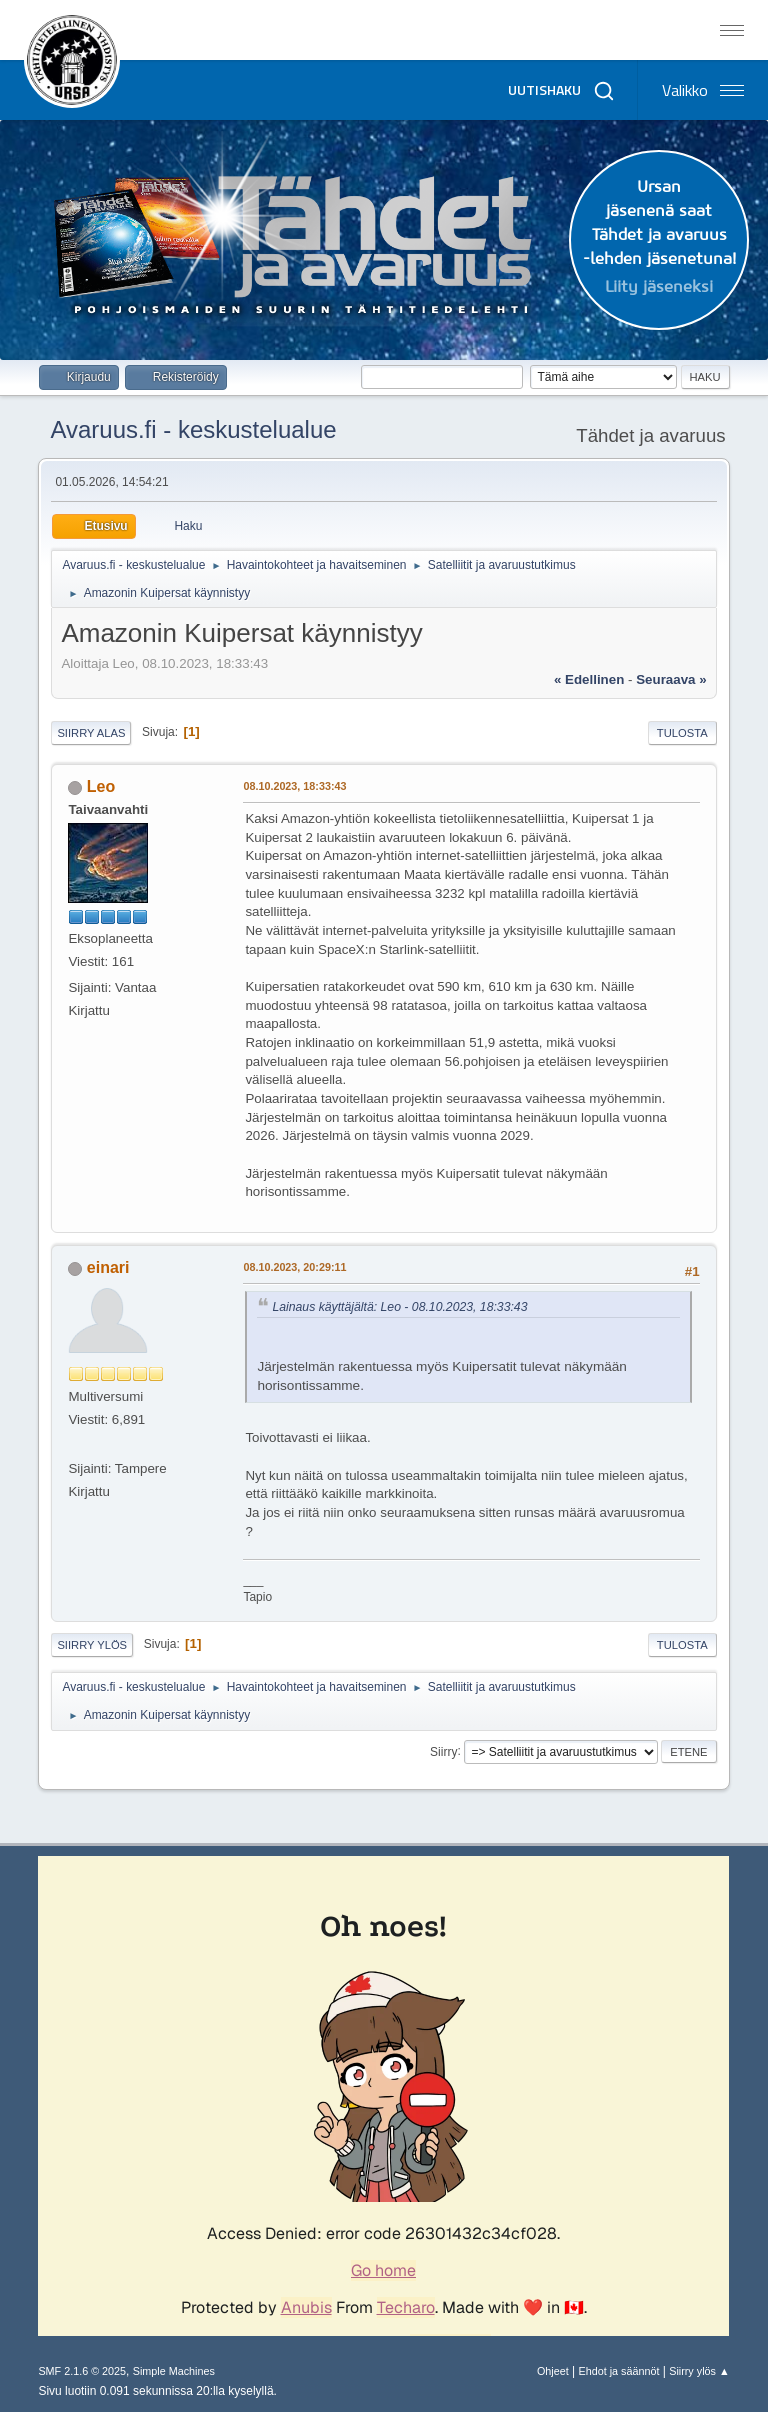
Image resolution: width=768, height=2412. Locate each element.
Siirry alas (91, 733)
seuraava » (671, 679)
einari (108, 1267)
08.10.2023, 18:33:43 (294, 786)
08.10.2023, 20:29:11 (294, 1267)
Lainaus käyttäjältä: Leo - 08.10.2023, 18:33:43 (399, 1307)
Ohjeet (553, 2371)
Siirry (443, 1751)
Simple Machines (174, 2371)
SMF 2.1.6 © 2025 (82, 2371)
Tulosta (682, 733)
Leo (101, 786)
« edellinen (589, 679)
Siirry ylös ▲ (699, 2371)
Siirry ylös (92, 1645)
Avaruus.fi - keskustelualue (193, 429)
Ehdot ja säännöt (618, 2371)
